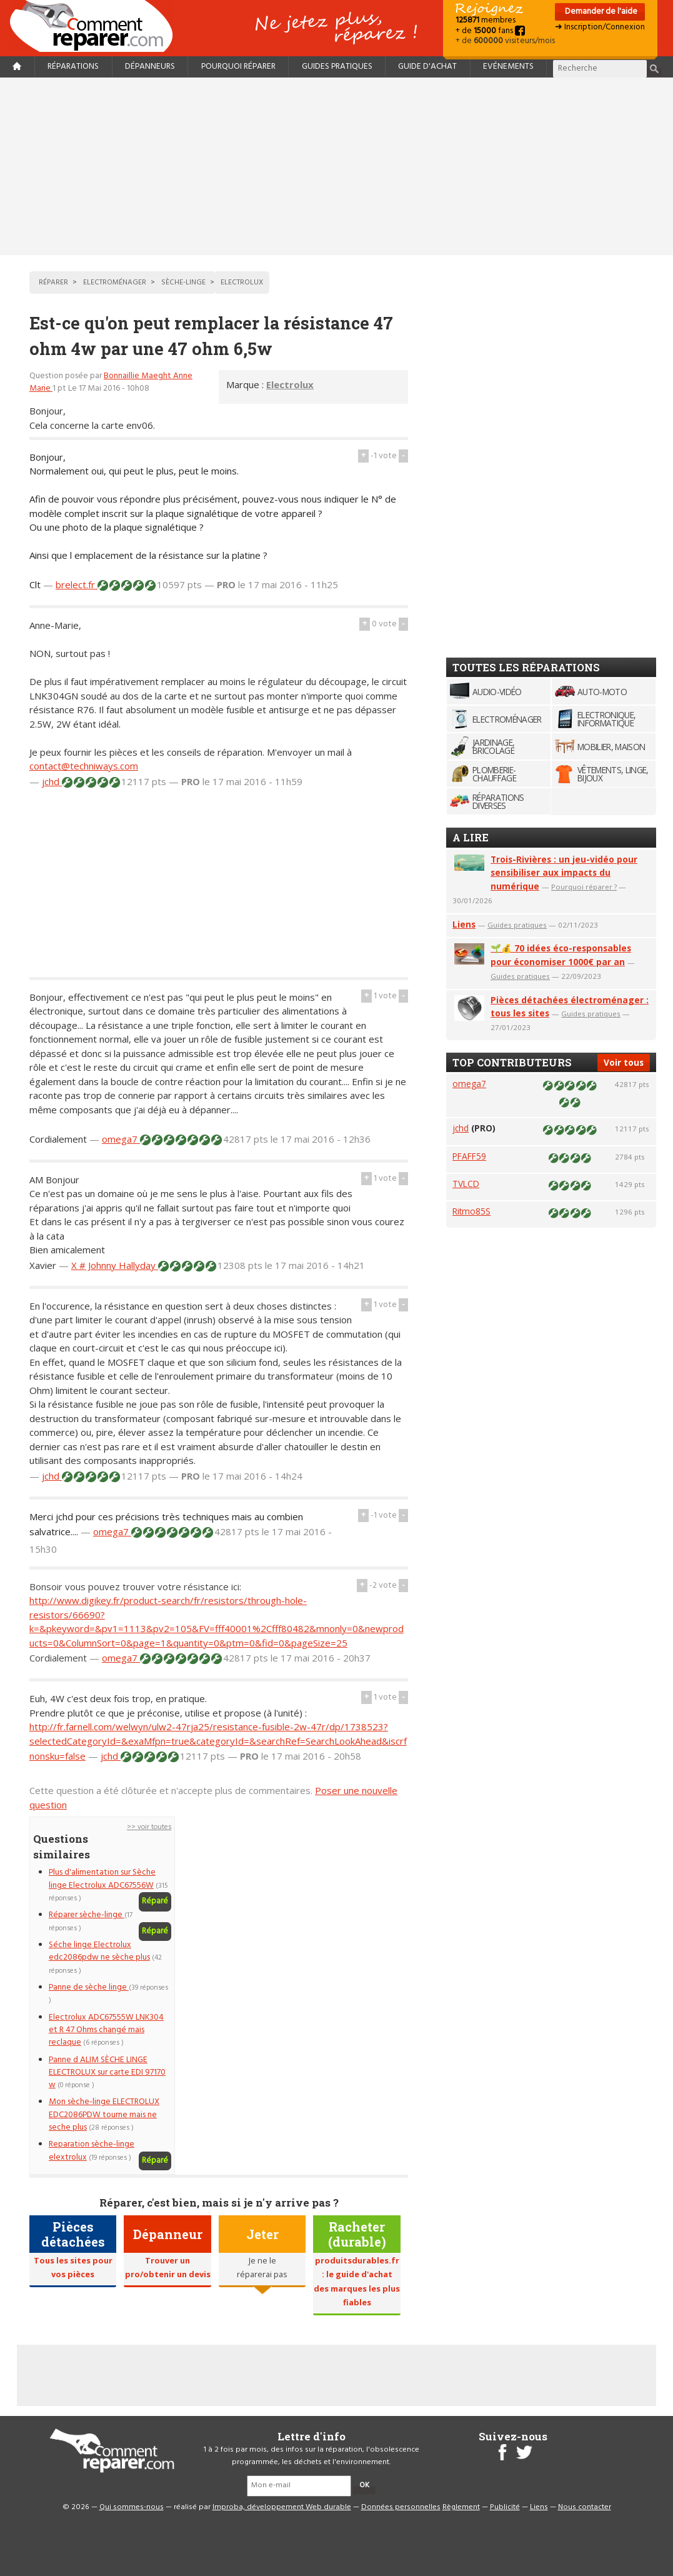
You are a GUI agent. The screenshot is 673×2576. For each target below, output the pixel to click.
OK (364, 2485)
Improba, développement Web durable (281, 2507)
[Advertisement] (337, 166)
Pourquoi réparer (238, 66)
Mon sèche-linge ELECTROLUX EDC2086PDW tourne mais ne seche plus (104, 2114)
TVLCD (465, 1184)
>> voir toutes (149, 1827)
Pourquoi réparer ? (584, 886)
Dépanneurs (150, 66)
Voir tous (624, 1062)
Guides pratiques (337, 66)
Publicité (505, 2507)
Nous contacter (584, 2507)
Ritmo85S (471, 1211)
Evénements (508, 66)
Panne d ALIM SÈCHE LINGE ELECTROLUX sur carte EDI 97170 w (107, 2072)
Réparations (73, 66)
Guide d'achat (427, 66)
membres (486, 20)
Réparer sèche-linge (86, 1915)
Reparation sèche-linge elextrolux (91, 2150)
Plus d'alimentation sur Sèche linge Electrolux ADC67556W (102, 1879)
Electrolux (290, 384)
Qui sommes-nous (131, 2507)
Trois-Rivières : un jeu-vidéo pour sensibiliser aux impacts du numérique (564, 873)
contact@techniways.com (83, 765)
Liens (464, 924)
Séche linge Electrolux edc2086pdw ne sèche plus (99, 1951)
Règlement (461, 2507)
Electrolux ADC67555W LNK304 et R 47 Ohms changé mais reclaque (106, 2030)
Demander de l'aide (600, 11)
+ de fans (490, 31)
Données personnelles (401, 2507)
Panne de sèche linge (89, 1987)
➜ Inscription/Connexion (600, 27)
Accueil (96, 26)
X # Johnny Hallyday (114, 1265)
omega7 (121, 1139)
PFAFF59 (469, 1156)
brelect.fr (76, 584)
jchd (52, 781)
